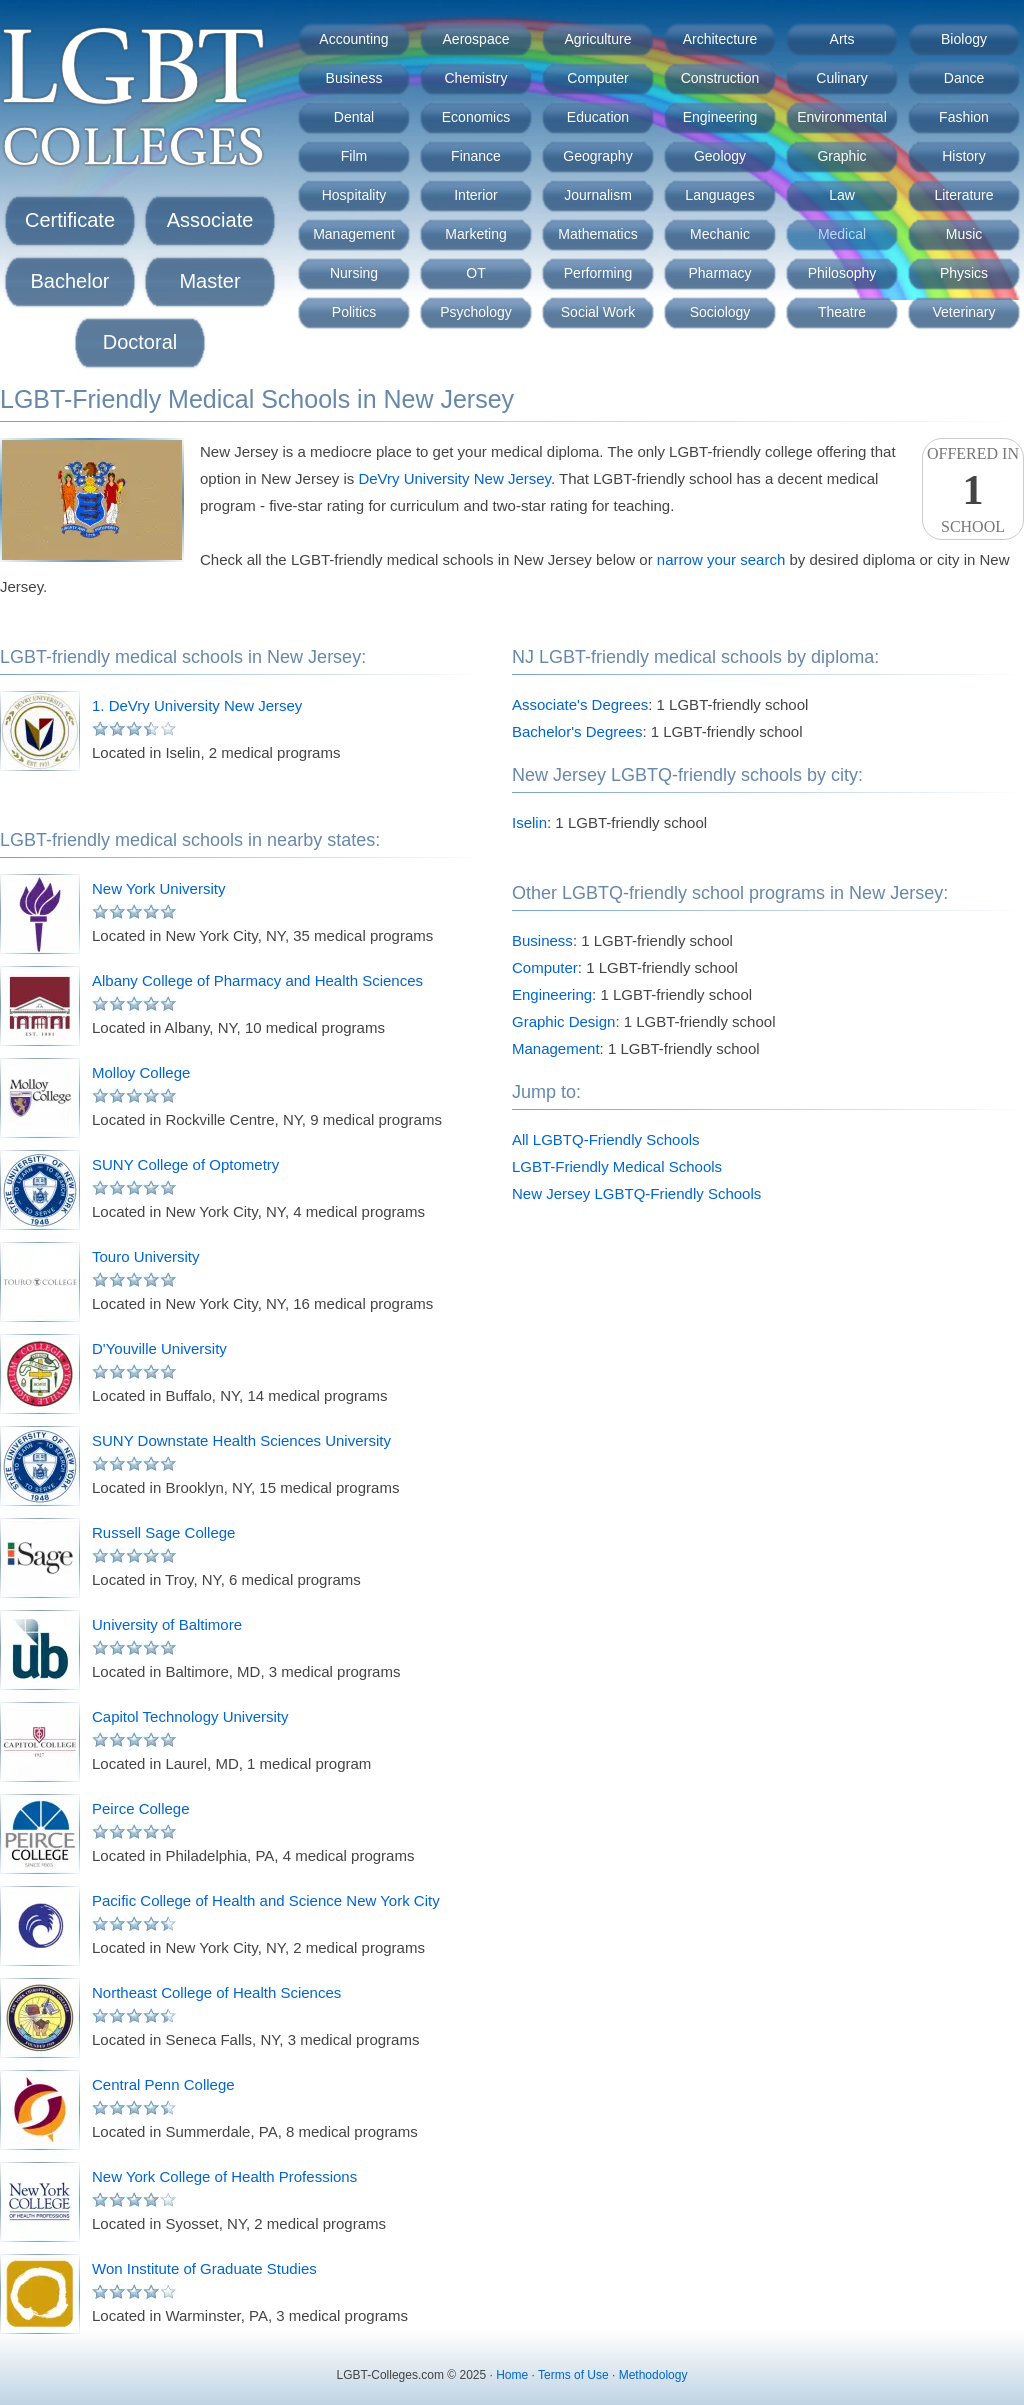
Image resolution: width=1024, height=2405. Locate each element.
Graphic (841, 156)
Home (512, 2375)
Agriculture (598, 39)
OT (475, 273)
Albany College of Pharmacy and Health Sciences (257, 980)
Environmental (842, 117)
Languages (719, 195)
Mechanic (720, 234)
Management (354, 234)
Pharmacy (719, 273)
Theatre (842, 312)
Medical (842, 234)
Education (598, 117)
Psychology (476, 312)
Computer (597, 78)
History (964, 156)
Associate (210, 220)
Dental (354, 117)
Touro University (146, 1256)
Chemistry (475, 78)
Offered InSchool (973, 490)
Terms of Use (573, 2375)
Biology (964, 39)
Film (354, 156)
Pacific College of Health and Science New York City (266, 1900)
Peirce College (141, 1808)
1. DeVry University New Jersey (197, 705)
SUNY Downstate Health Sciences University (241, 1440)
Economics (476, 117)
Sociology (720, 312)
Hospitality (354, 195)
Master (209, 281)
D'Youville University (159, 1348)
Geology (720, 156)
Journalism (598, 195)
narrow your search (721, 559)
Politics (354, 312)
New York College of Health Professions (224, 2176)
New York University (158, 888)
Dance (964, 78)
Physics (964, 273)
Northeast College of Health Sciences (216, 1992)
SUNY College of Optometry (185, 1164)
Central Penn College (163, 2084)
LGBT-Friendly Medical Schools (617, 1166)
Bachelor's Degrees (577, 731)
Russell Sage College (163, 1532)
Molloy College (141, 1072)
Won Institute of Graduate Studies (204, 2268)
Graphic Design (563, 1021)
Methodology (653, 2375)
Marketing (475, 234)
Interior (476, 195)
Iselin (529, 822)
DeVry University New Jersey (454, 478)
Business (354, 78)
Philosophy (842, 273)
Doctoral (140, 342)
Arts (842, 39)
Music (964, 234)
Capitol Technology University (190, 1716)
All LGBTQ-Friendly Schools (606, 1139)
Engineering (720, 117)
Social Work (598, 312)
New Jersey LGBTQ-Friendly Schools (636, 1193)
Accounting (353, 39)
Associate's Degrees (580, 704)
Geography (597, 156)
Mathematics (597, 234)
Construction (720, 78)
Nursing (354, 273)
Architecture (720, 39)
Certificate (70, 220)
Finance (476, 156)
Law (842, 195)
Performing (598, 273)
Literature (963, 195)
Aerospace (476, 39)
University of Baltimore (167, 1624)
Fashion (964, 117)
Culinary (841, 78)
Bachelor (70, 281)
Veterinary (963, 312)
